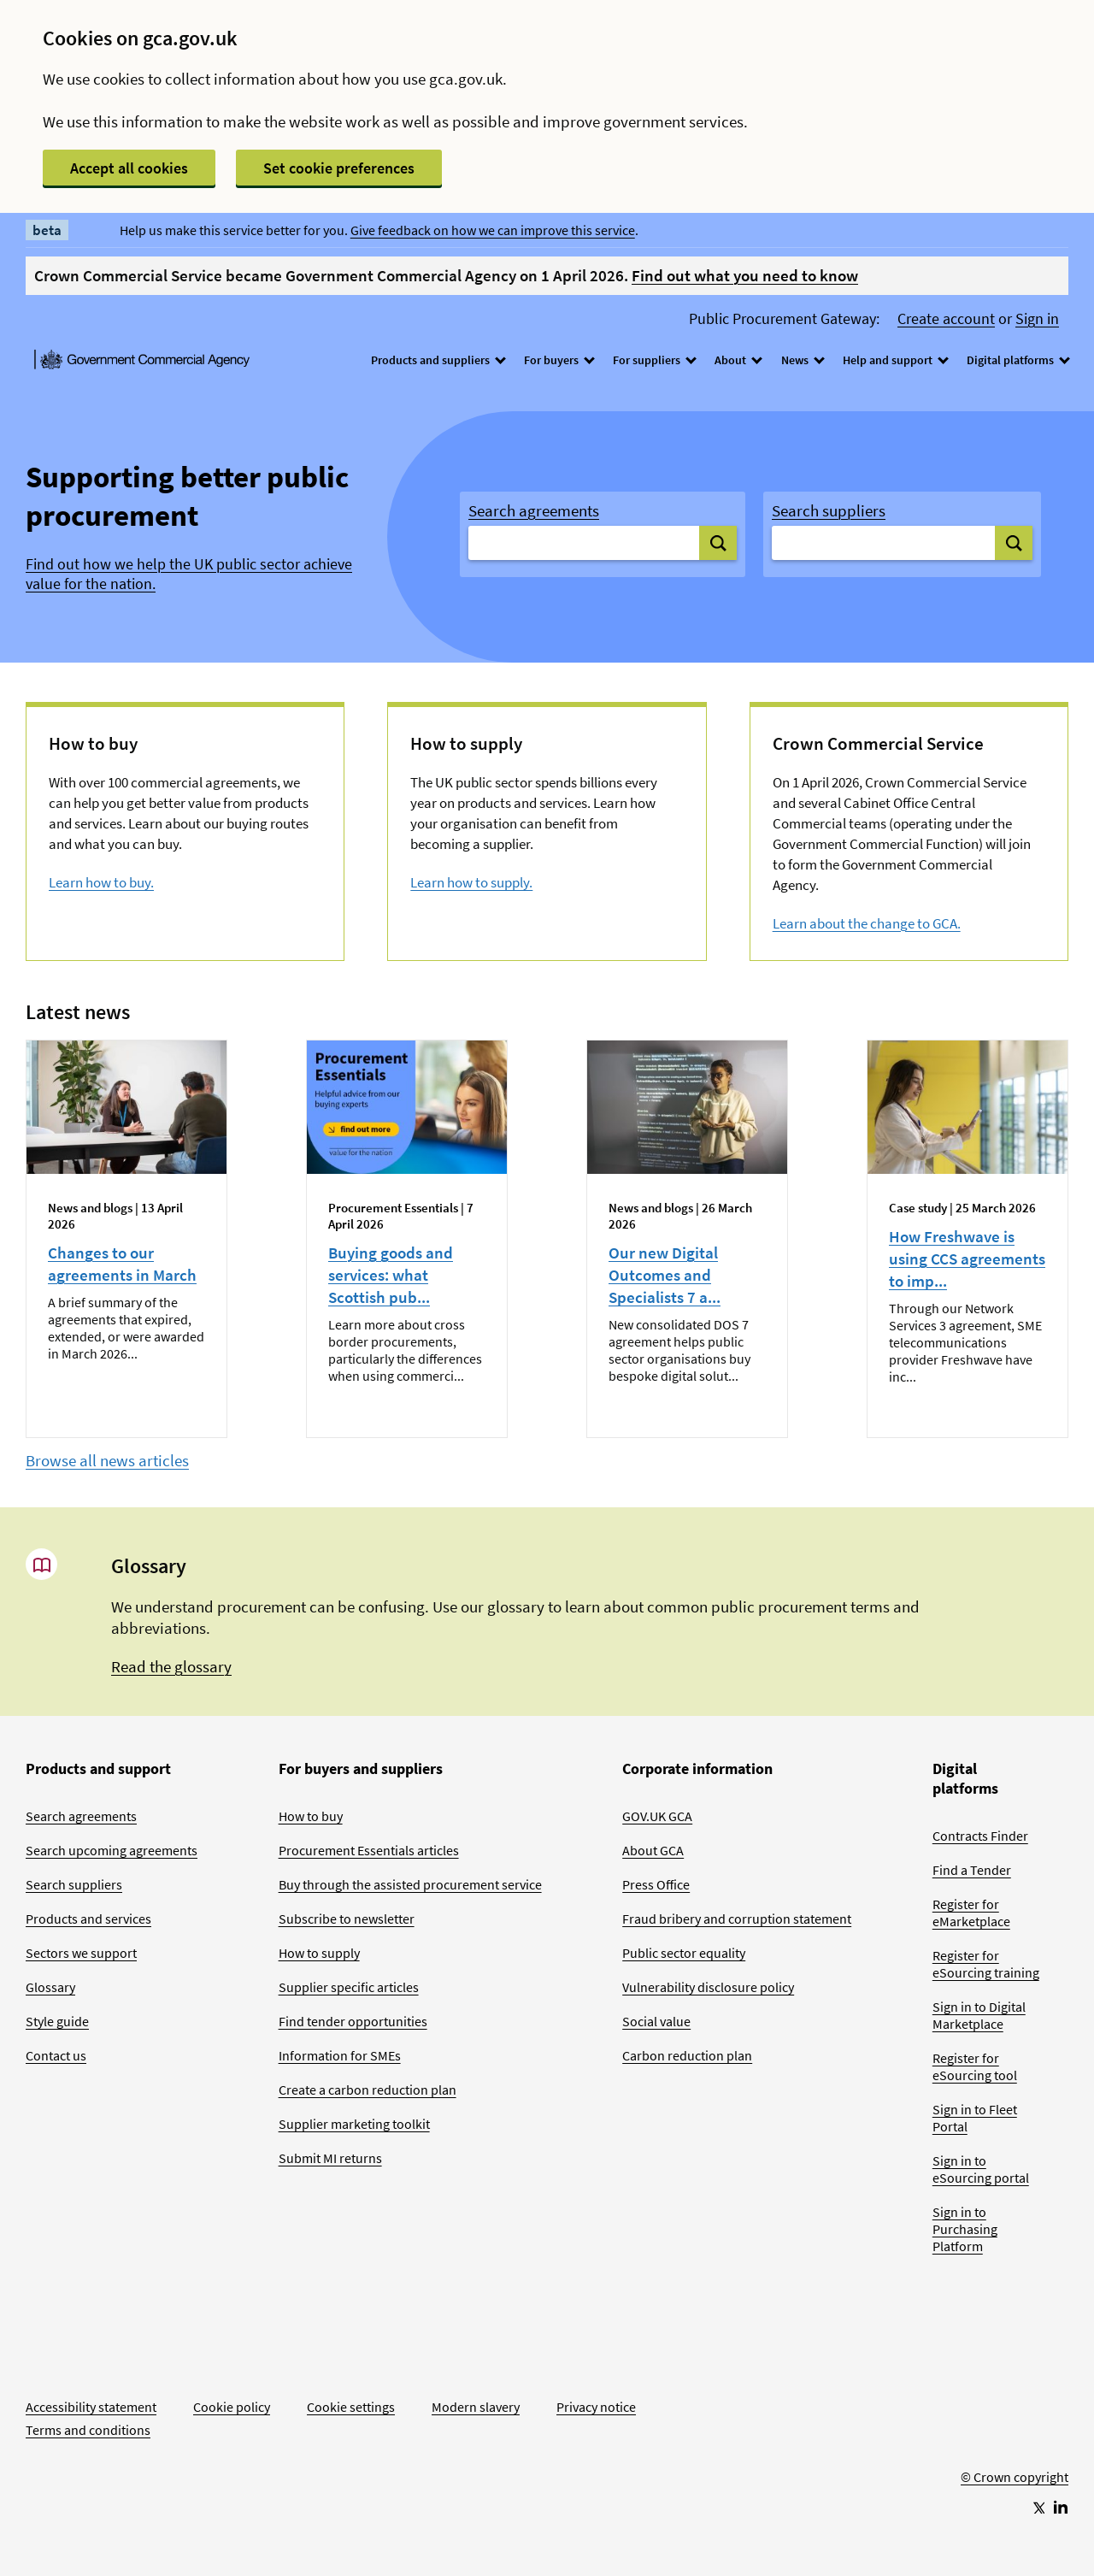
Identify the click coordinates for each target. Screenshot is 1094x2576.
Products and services (88, 1918)
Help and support (895, 360)
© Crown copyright (1014, 2476)
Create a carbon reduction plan (367, 2089)
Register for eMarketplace (971, 1912)
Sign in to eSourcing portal (980, 2169)
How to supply (319, 1952)
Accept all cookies (129, 168)
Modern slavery (476, 2406)
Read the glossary (171, 1666)
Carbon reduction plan (687, 2055)
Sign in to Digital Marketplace (979, 2015)
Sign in (1037, 318)
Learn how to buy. (101, 882)
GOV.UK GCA (657, 1815)
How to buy (311, 1815)
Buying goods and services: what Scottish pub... (390, 1274)
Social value (656, 2021)
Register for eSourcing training (985, 1964)
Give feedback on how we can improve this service (492, 230)
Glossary (50, 1986)
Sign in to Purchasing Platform (964, 2229)
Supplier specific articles (349, 1986)
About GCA (653, 1850)
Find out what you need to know (745, 275)
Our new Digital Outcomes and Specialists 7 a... (665, 1274)
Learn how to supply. (471, 882)
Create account (946, 318)
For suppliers (654, 360)
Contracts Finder (980, 1835)
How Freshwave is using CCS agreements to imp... (967, 1258)
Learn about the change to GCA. (867, 923)
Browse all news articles (107, 1460)
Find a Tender (971, 1869)
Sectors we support (81, 1952)
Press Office (656, 1884)
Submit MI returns (330, 2157)
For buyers (558, 360)
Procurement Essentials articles (369, 1850)
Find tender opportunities (353, 2021)
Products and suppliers (437, 360)
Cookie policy (231, 2406)
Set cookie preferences (339, 168)
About (738, 360)
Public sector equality (683, 1952)
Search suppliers (828, 510)
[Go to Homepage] (1014, 2420)
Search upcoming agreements (111, 1850)
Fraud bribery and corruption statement (736, 1918)
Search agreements (533, 510)
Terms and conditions (88, 2429)
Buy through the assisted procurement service (410, 1884)
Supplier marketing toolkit (354, 2123)
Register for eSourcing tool (974, 2066)
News (802, 360)
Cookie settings (351, 2406)
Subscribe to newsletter (347, 1918)
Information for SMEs (340, 2055)
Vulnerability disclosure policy (708, 1986)
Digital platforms (1017, 360)
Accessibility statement (91, 2406)
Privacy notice (596, 2406)
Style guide (57, 2021)
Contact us (56, 2055)
